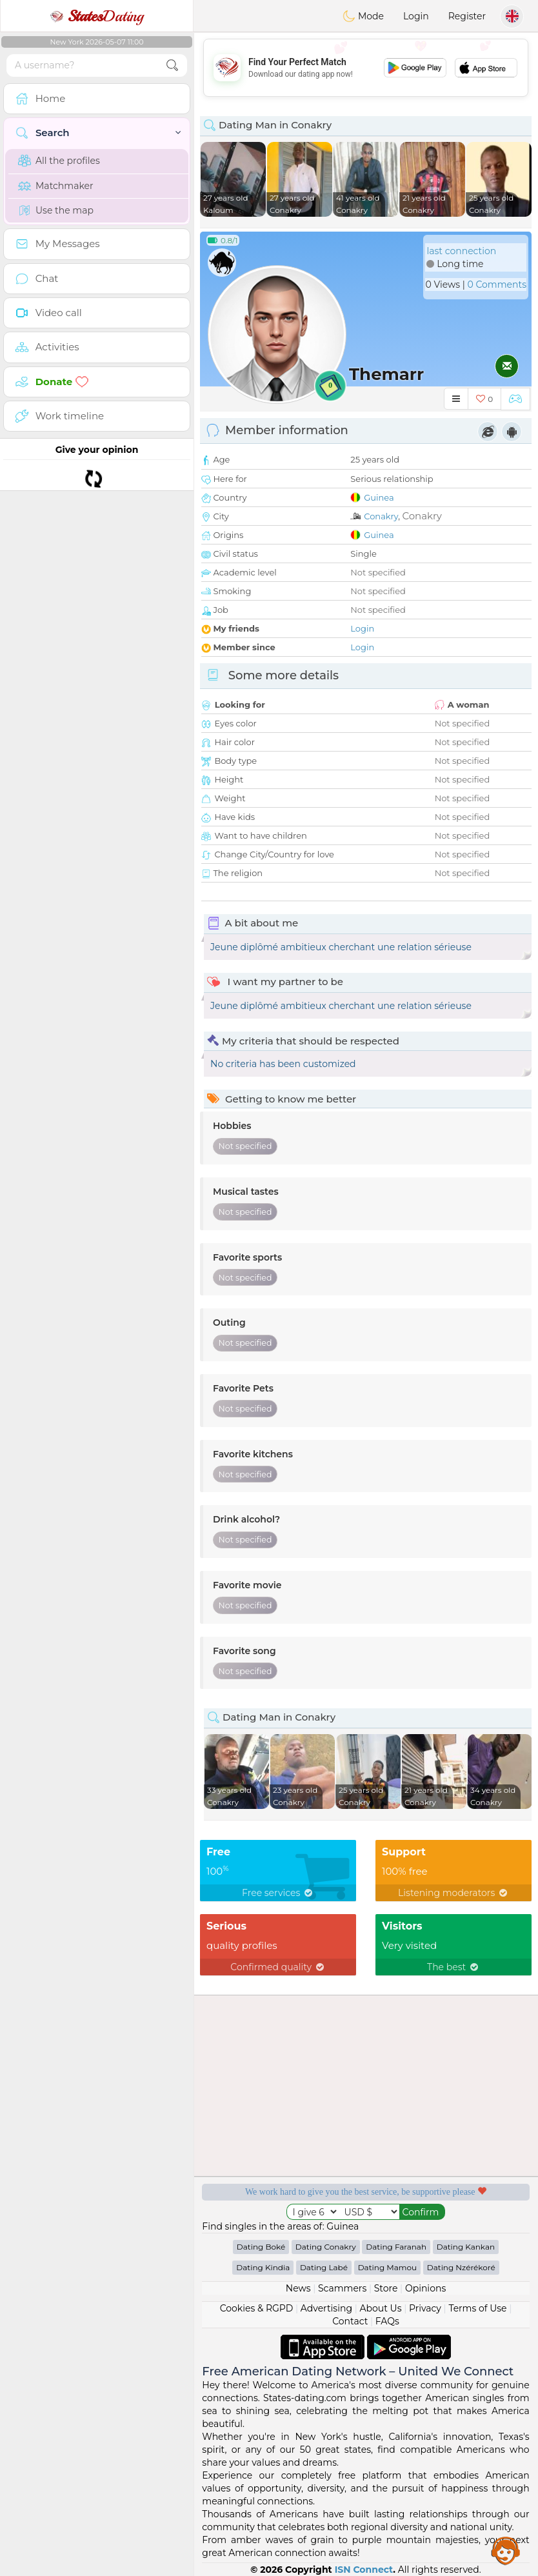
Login (416, 16)
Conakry (381, 516)
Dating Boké (261, 2247)
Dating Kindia (263, 2267)
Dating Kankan (466, 2247)
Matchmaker (56, 185)
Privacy (425, 2308)
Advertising (326, 2308)
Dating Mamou (387, 2267)
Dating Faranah (396, 2247)
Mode (363, 16)
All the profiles (59, 160)
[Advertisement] (365, 68)
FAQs (387, 2321)
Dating (96, 16)
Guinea (379, 497)
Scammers (342, 2288)
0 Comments (497, 284)
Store (386, 2288)
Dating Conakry (325, 2247)
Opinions (425, 2288)
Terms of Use (477, 2308)
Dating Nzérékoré (461, 2267)
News (298, 2288)
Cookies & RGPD (257, 2308)
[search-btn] (172, 65)
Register (467, 16)
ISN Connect (364, 2569)
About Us (380, 2308)
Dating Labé (324, 2267)
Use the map (56, 210)
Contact (350, 2321)
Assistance (506, 2550)
